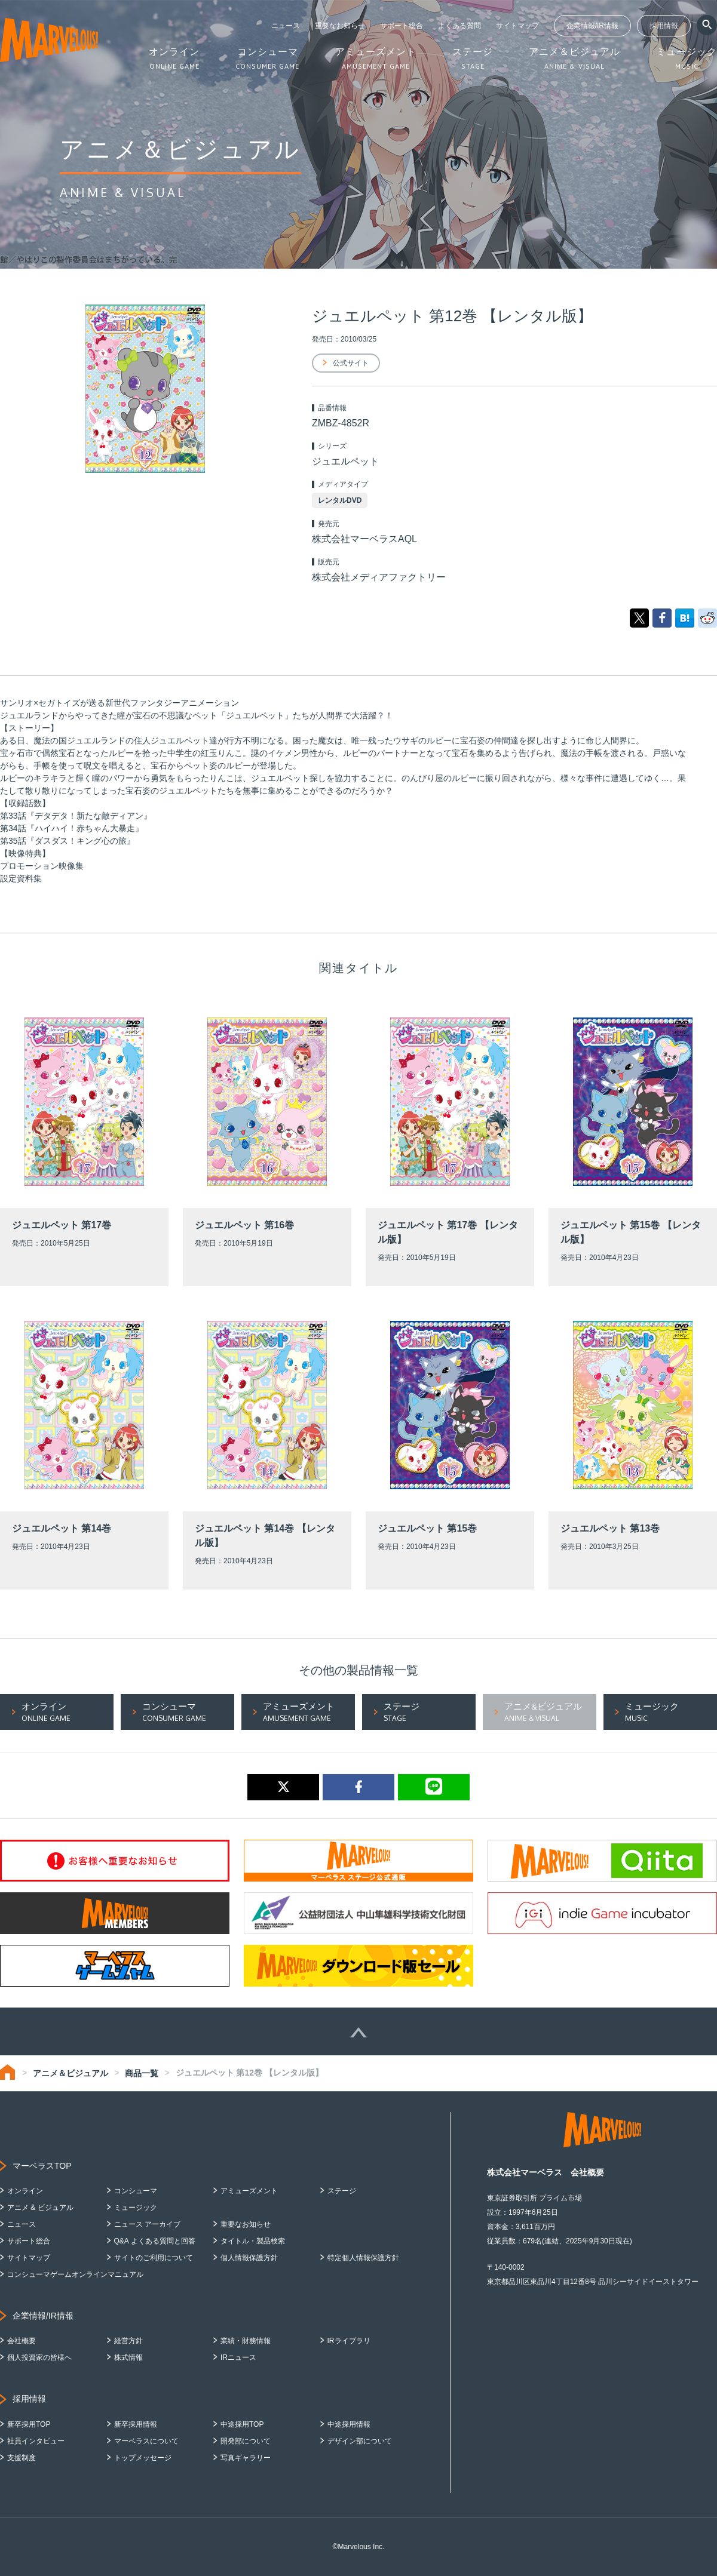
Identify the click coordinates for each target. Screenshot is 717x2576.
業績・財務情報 (245, 2341)
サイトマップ (517, 25)
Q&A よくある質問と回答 (154, 2241)
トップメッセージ (142, 2458)
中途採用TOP (241, 2424)
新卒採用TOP (28, 2424)
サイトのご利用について (153, 2258)
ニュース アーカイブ (147, 2224)
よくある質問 (459, 25)
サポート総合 (401, 25)
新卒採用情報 (135, 2424)
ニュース (285, 25)
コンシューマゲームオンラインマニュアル (75, 2274)
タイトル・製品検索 (252, 2241)
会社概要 (21, 2341)
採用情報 (663, 25)
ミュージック (135, 2207)
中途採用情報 (348, 2424)
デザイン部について (359, 2441)
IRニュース (238, 2357)
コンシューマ (135, 2191)
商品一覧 (141, 2073)
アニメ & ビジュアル (40, 2207)
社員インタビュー (36, 2441)
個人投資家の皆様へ (39, 2357)
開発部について (245, 2441)
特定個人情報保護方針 (363, 2258)
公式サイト (351, 363)
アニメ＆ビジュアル (70, 2073)
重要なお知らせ (340, 25)
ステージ (341, 2191)
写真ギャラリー (245, 2458)
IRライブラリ (348, 2341)
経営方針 (128, 2341)
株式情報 (128, 2357)
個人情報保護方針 (249, 2258)
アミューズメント (249, 2191)
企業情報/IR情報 (592, 25)
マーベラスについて (146, 2441)
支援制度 (21, 2458)
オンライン (25, 2191)
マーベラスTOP (42, 2166)
